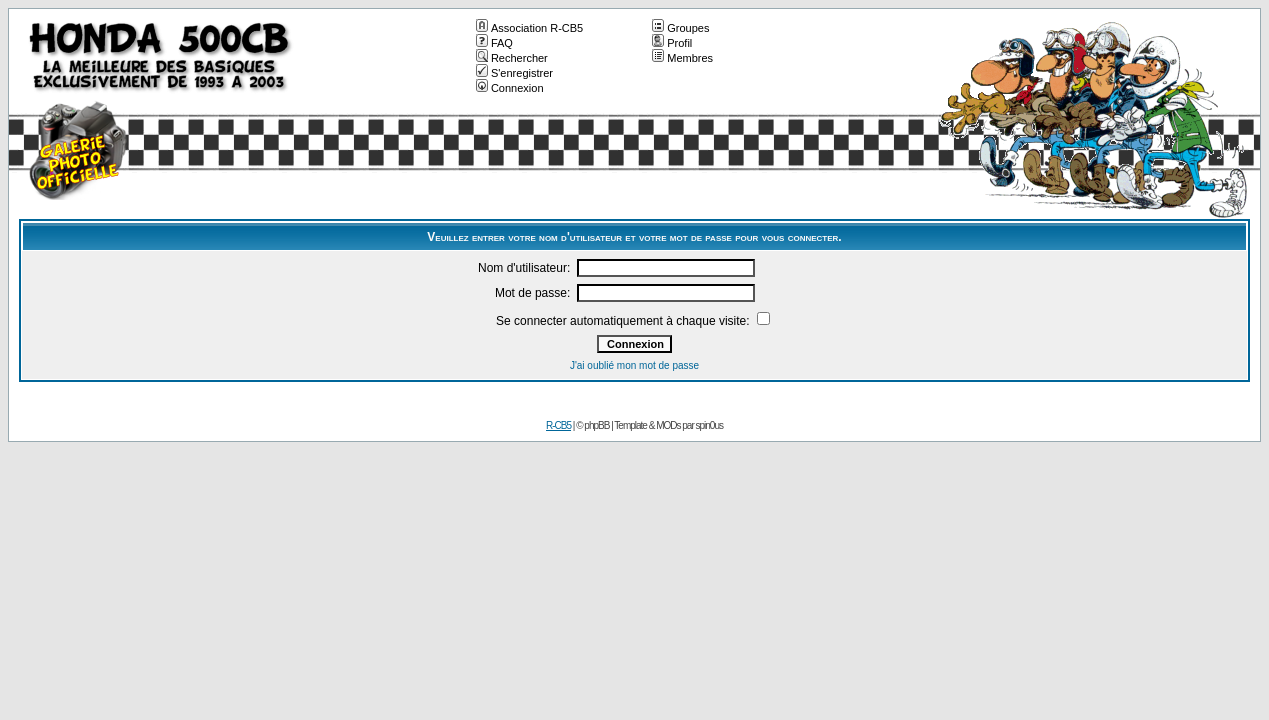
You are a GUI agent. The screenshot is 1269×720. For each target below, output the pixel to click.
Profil (672, 43)
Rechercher (512, 58)
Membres (682, 58)
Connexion (510, 88)
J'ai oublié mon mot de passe (634, 365)
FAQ (494, 43)
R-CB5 (558, 425)
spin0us (709, 425)
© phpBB (592, 425)
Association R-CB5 (529, 28)
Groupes (680, 28)
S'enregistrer (514, 73)
